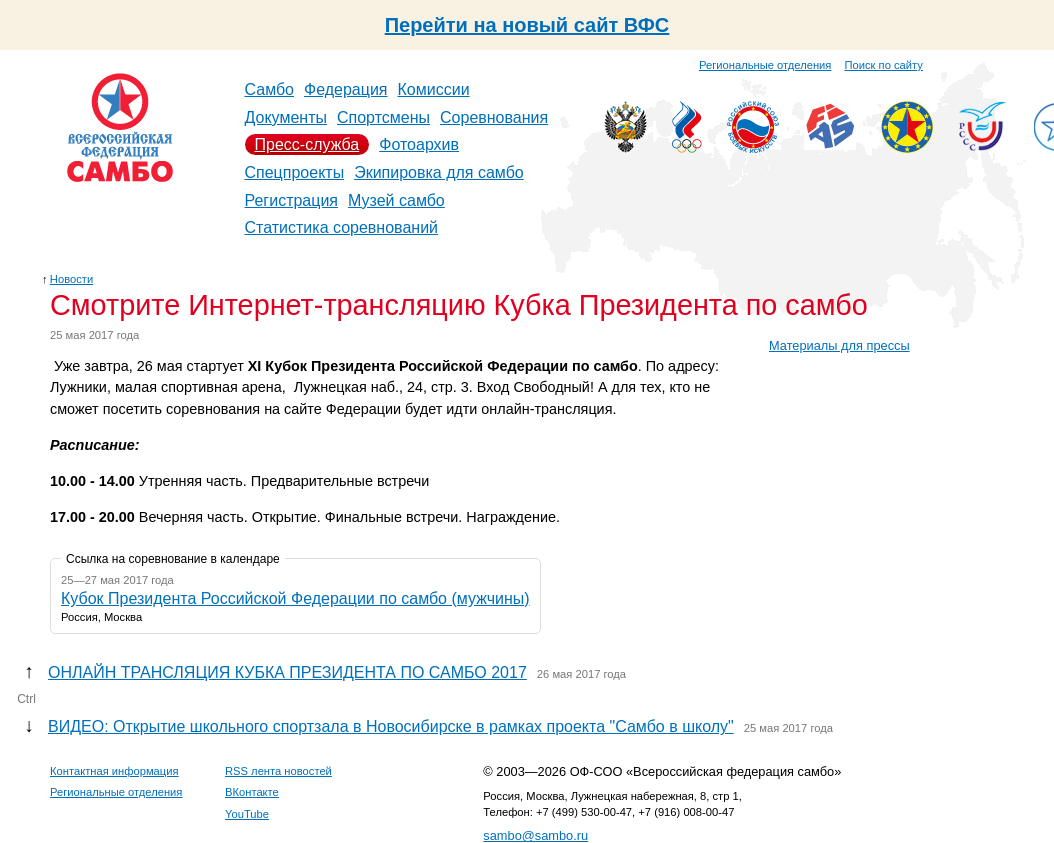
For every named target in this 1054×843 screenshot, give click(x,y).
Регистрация (292, 200)
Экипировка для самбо (439, 172)
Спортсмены (383, 117)
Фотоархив (419, 144)
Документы (286, 117)
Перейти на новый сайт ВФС (527, 25)
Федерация (346, 89)
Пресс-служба (307, 144)
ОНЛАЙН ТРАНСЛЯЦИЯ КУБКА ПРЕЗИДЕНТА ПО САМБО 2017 (287, 672)
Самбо (270, 89)
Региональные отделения (765, 65)
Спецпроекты (295, 172)
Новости (71, 279)
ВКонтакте (252, 792)
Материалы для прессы (839, 345)
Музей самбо (396, 200)
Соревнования (494, 117)
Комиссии (434, 89)
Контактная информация (114, 771)
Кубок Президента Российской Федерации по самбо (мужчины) (295, 598)
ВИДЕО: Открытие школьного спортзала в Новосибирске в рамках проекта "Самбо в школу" (391, 726)
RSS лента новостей (278, 771)
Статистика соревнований (342, 227)
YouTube (247, 814)
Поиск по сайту (884, 65)
